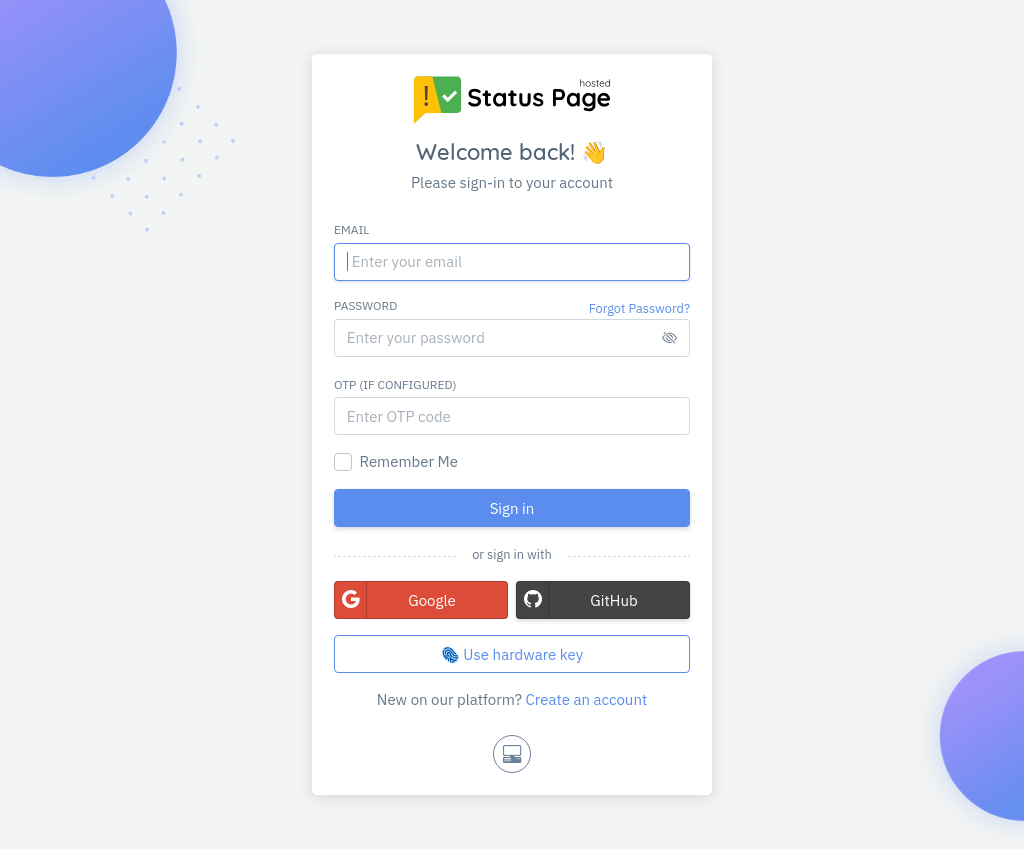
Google (395, 600)
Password (365, 305)
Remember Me (409, 461)
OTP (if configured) (395, 384)
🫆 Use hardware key (512, 654)
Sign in (512, 508)
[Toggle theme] (512, 754)
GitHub (577, 600)
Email (351, 229)
